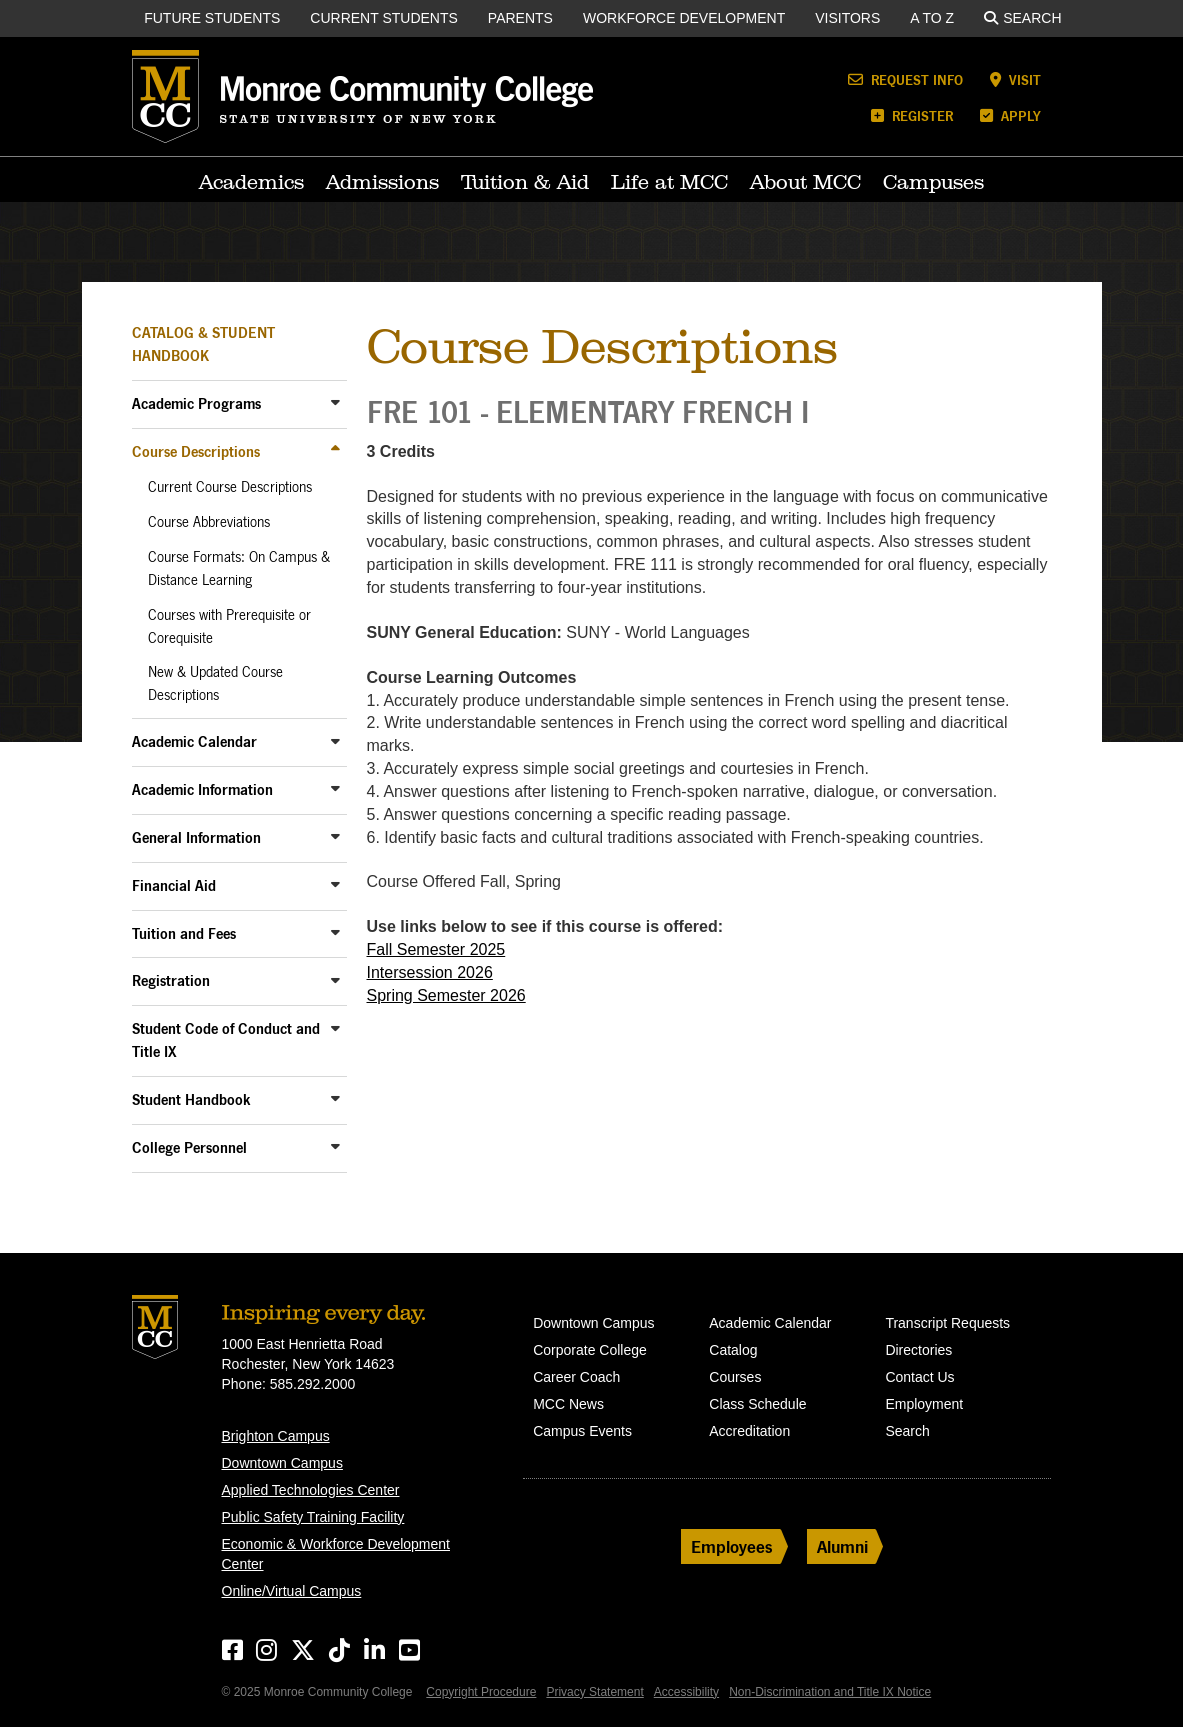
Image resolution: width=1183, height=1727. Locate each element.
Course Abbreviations (209, 522)
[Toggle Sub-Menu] (336, 402)
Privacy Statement (594, 1692)
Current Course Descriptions (230, 487)
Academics (251, 182)
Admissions (382, 182)
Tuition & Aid (525, 182)
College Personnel (189, 1147)
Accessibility (686, 1692)
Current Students (384, 18)
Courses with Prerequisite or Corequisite (229, 626)
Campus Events (582, 1431)
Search (1022, 18)
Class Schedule (757, 1404)
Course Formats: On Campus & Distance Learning (239, 568)
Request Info (905, 79)
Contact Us (919, 1377)
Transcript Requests (947, 1323)
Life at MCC (669, 182)
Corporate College (590, 1350)
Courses (735, 1377)
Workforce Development (684, 18)
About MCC (805, 182)
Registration (171, 980)
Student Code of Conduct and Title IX (226, 1040)
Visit (1015, 79)
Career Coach (576, 1377)
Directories (918, 1350)
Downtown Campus (282, 1463)
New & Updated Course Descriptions (215, 683)
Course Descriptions (196, 451)
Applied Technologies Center (311, 1490)
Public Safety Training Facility (313, 1517)
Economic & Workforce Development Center (336, 1554)
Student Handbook (191, 1099)
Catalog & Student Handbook (203, 344)
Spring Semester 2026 (446, 995)
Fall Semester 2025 (436, 949)
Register (912, 115)
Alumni (842, 1546)
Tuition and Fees (184, 933)
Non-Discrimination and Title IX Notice (830, 1692)
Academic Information (202, 789)
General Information (196, 837)
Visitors (847, 18)
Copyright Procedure (481, 1692)
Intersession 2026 (430, 972)
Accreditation (749, 1431)
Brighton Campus (276, 1436)
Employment (924, 1404)
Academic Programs (196, 403)
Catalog (733, 1350)
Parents (520, 18)
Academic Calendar (194, 741)
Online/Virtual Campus (292, 1591)
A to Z (932, 18)
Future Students (212, 18)
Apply (1010, 115)
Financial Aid (174, 885)
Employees (732, 1546)
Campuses (933, 182)
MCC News (568, 1404)
